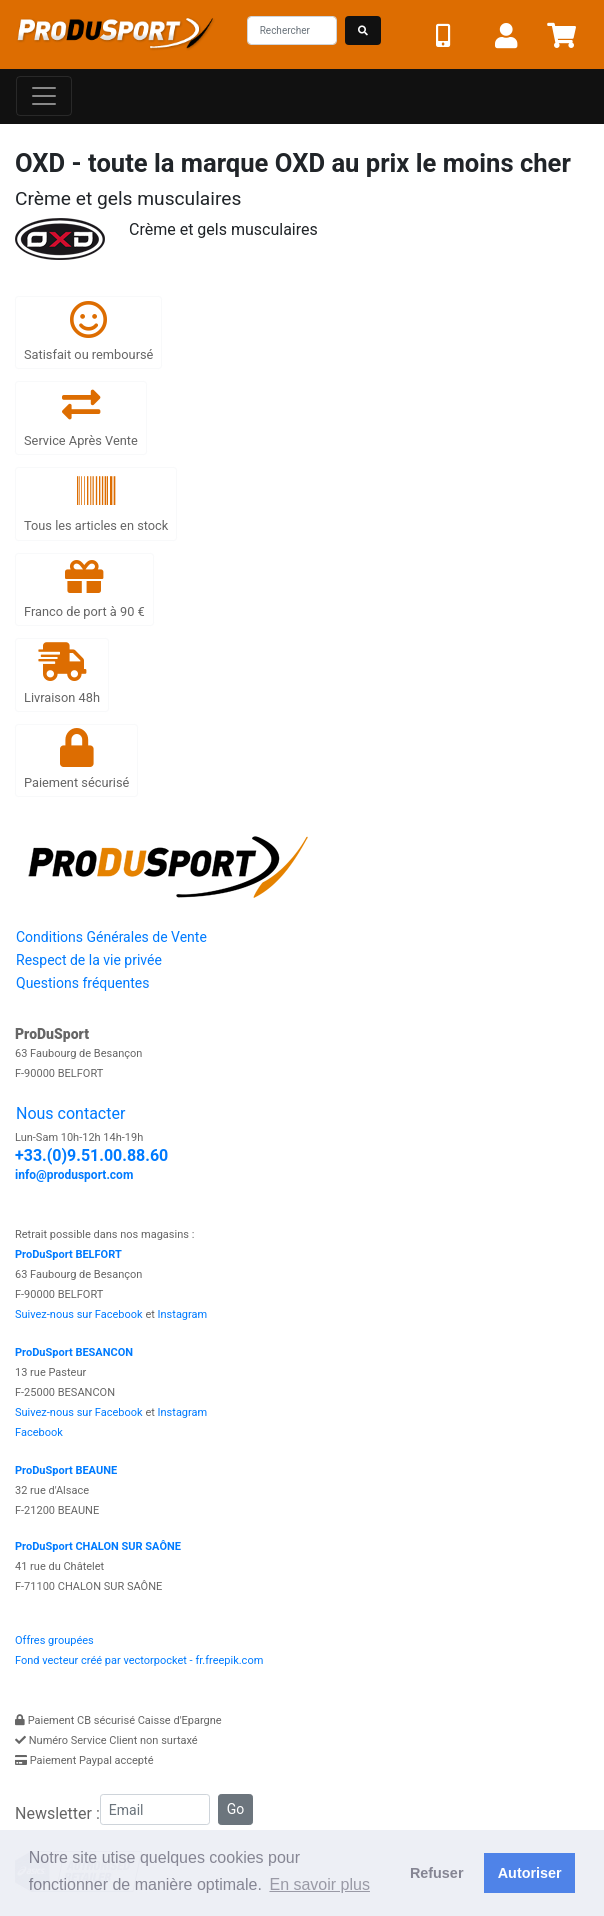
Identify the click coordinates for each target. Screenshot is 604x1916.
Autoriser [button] (530, 1873)
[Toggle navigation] (44, 96)
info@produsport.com (74, 1175)
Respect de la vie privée (89, 960)
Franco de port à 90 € (84, 588)
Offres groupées (54, 1640)
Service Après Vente (81, 416)
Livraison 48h (62, 673)
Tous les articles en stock (96, 502)
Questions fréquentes (82, 983)
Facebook (39, 1432)
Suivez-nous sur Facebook (79, 1314)
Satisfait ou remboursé (88, 331)
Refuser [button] (437, 1873)
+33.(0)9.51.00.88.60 (91, 1155)
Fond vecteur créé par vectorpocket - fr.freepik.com (139, 1660)
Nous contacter (70, 1113)
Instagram (183, 1314)
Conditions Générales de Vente (111, 937)
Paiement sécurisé (76, 759)
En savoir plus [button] (319, 1884)
